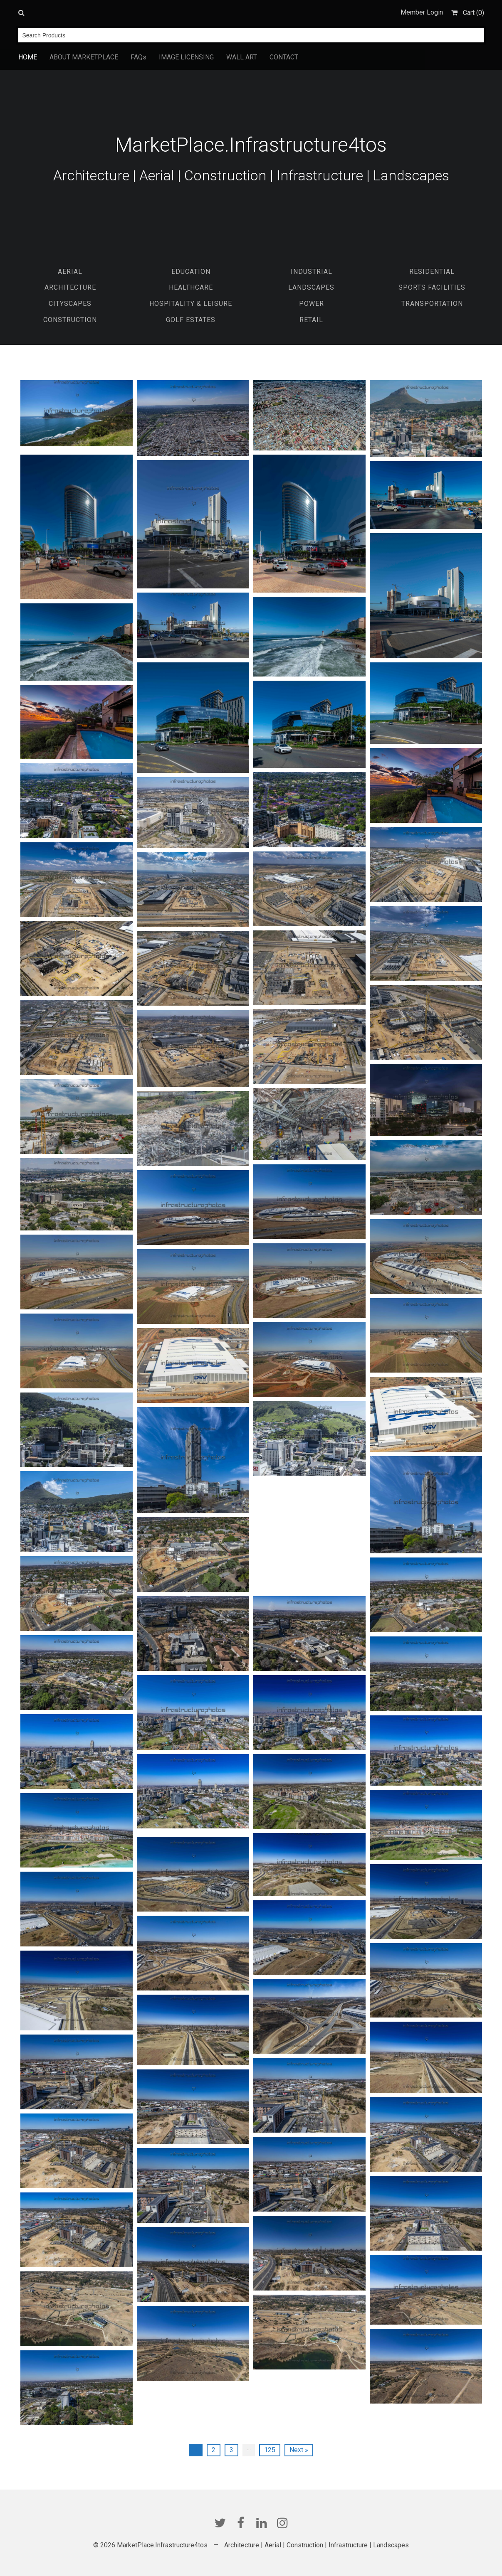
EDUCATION (190, 272)
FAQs (138, 57)
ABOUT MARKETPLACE (83, 57)
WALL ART (241, 57)
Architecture (70, 287)
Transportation (432, 304)
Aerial (70, 272)
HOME (27, 57)
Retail (311, 320)
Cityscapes (70, 304)
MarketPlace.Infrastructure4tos (251, 145)
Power (311, 304)
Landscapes (311, 287)
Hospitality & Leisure (190, 304)
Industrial (311, 272)
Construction (70, 320)
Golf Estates (190, 320)
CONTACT (284, 57)
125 (269, 2450)
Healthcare (191, 287)
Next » (298, 2450)
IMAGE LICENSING (186, 57)
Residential (432, 272)
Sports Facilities (431, 287)
